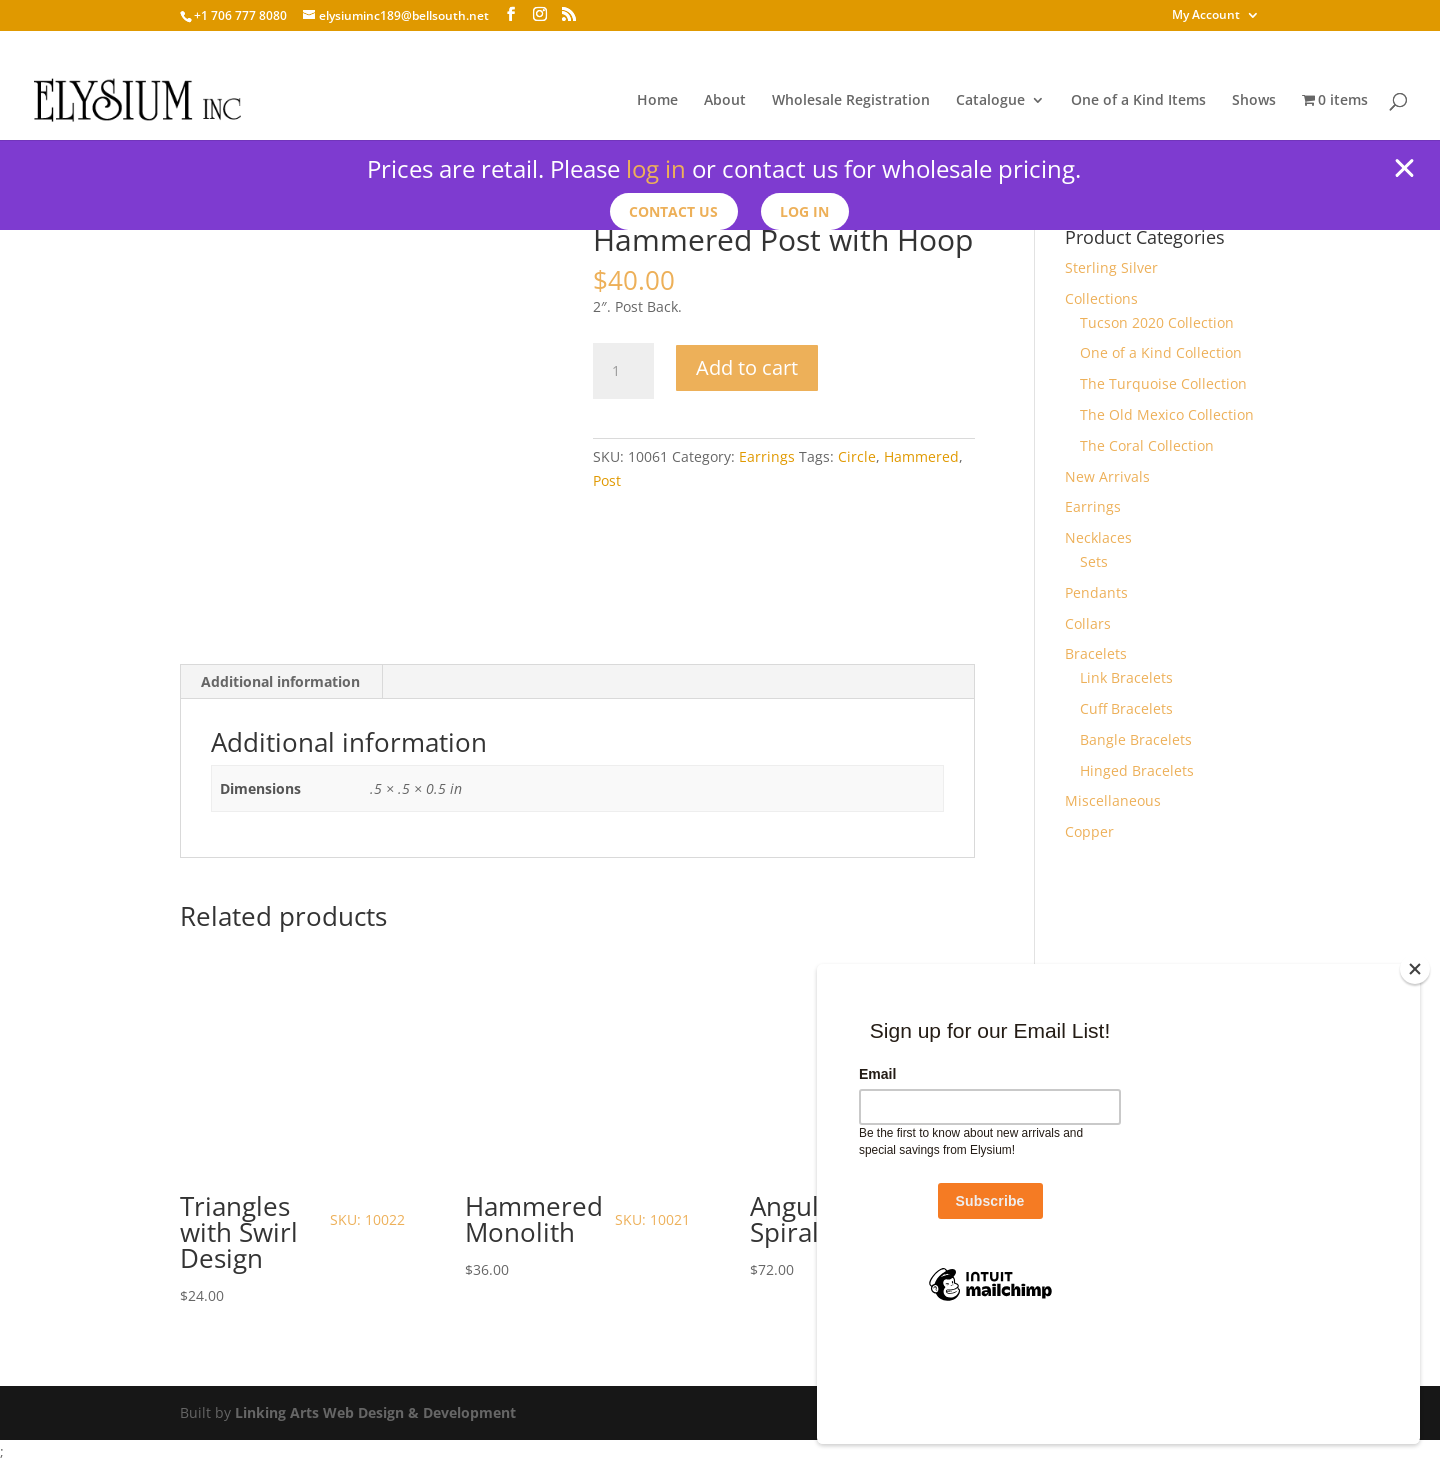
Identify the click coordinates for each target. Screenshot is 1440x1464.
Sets (1094, 561)
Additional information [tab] (280, 681)
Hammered (921, 456)
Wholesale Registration (851, 101)
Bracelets (1096, 653)
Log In (806, 211)
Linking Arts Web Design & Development (375, 1412)
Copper (1089, 831)
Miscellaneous (1113, 800)
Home (657, 101)
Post (607, 480)
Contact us (673, 211)
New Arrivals (1107, 476)
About (725, 101)
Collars (1088, 623)
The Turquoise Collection (1163, 383)
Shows (1254, 101)
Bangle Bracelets (1136, 739)
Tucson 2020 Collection (1157, 322)
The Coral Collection (1147, 445)
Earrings (767, 456)
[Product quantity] (623, 371)
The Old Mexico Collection (1167, 414)
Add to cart (747, 367)
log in (656, 168)
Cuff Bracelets (1126, 708)
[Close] (1415, 1071)
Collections (1101, 298)
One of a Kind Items (1138, 101)
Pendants (1096, 592)
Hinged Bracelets (1137, 770)
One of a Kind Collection (1161, 352)
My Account (1206, 16)
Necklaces (1098, 537)
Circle (857, 456)
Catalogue (990, 101)
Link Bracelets (1126, 677)
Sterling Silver (1111, 267)
